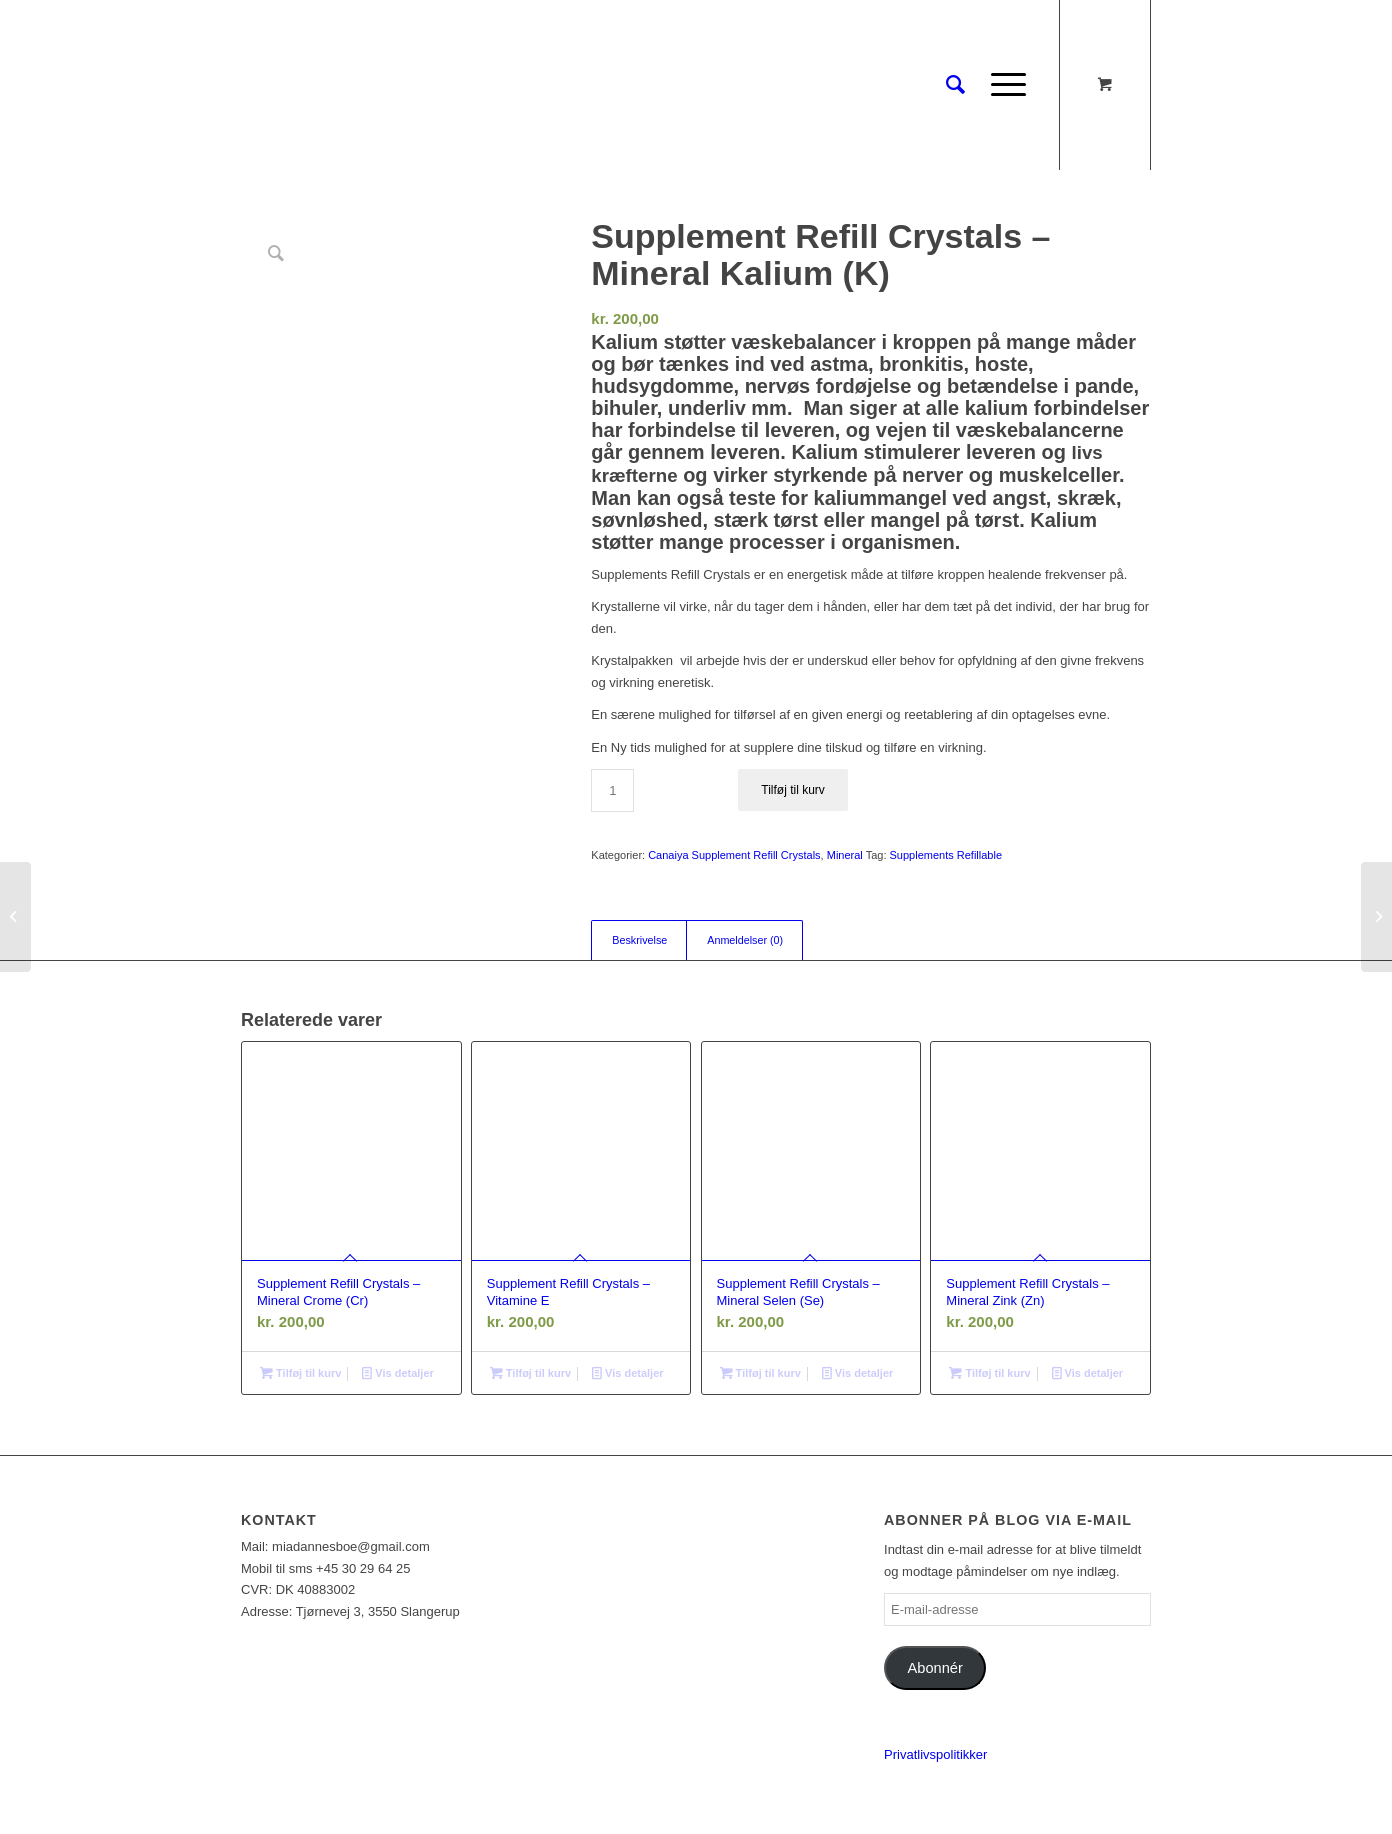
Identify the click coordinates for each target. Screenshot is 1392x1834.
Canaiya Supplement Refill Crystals (734, 855)
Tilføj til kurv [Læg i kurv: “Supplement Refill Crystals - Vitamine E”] (530, 1373)
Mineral (845, 855)
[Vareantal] (612, 790)
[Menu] (1002, 85)
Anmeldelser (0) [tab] (745, 940)
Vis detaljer (398, 1373)
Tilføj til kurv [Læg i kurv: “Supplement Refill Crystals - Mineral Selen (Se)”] (760, 1373)
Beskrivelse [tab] (639, 940)
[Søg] (955, 85)
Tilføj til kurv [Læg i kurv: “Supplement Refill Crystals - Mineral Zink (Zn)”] (989, 1373)
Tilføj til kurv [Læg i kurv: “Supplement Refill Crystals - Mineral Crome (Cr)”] (300, 1373)
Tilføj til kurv (793, 790)
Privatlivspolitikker (935, 1754)
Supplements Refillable (946, 855)
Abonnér (935, 1668)
